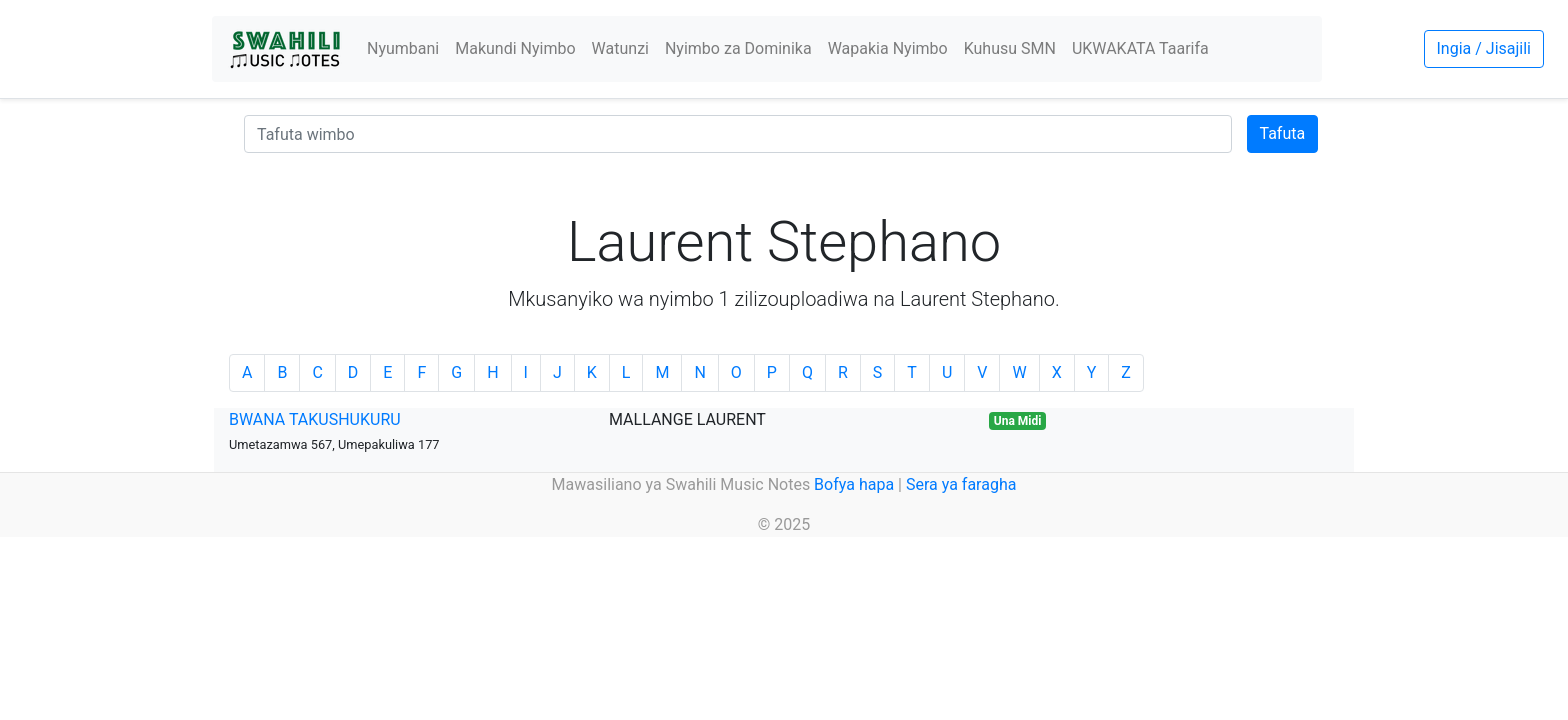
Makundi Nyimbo (515, 48)
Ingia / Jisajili (1484, 48)
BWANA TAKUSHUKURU (315, 419)
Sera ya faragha (961, 484)
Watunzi (620, 48)
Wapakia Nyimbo (888, 48)
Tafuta (1283, 133)
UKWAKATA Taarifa (1140, 48)
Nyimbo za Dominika (738, 48)
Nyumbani (403, 48)
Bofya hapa (854, 484)
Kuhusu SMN (1010, 48)
